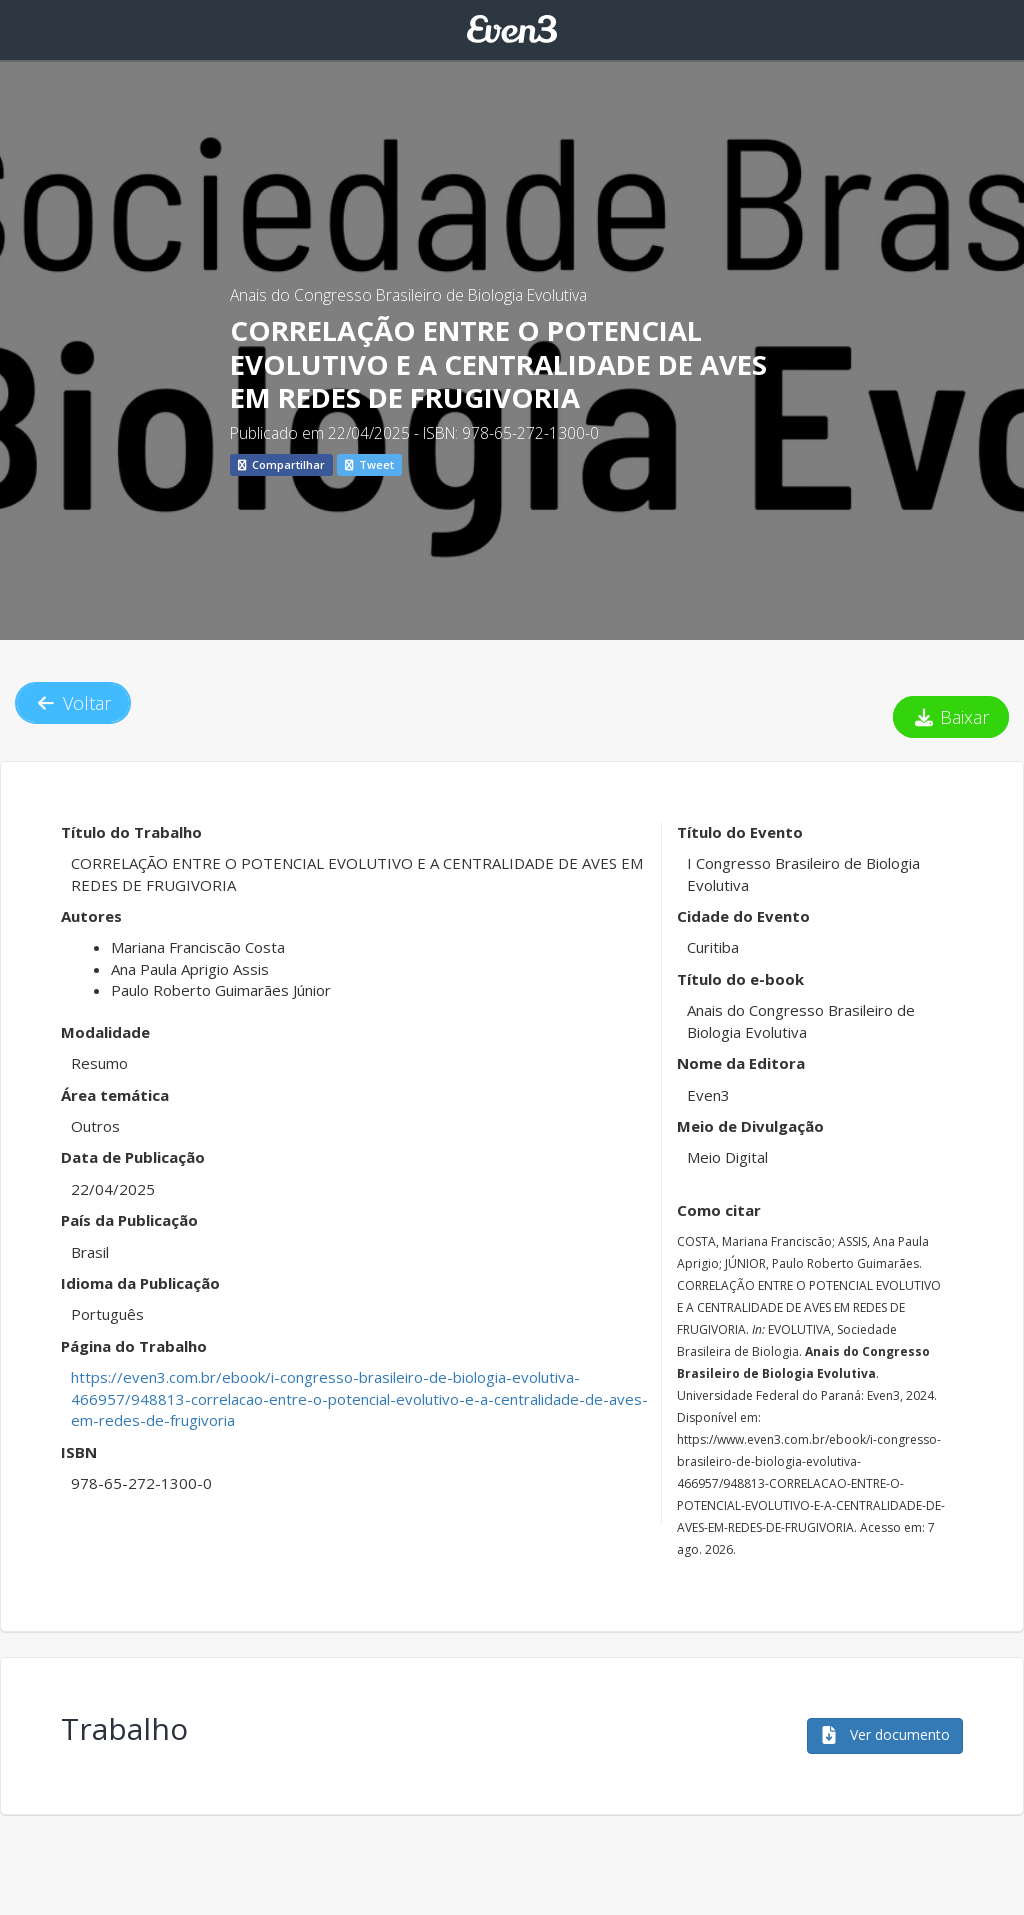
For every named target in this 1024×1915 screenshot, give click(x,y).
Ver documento (885, 1734)
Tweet (369, 464)
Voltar (73, 703)
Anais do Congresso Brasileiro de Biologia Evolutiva (408, 295)
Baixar (951, 717)
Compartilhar (281, 464)
